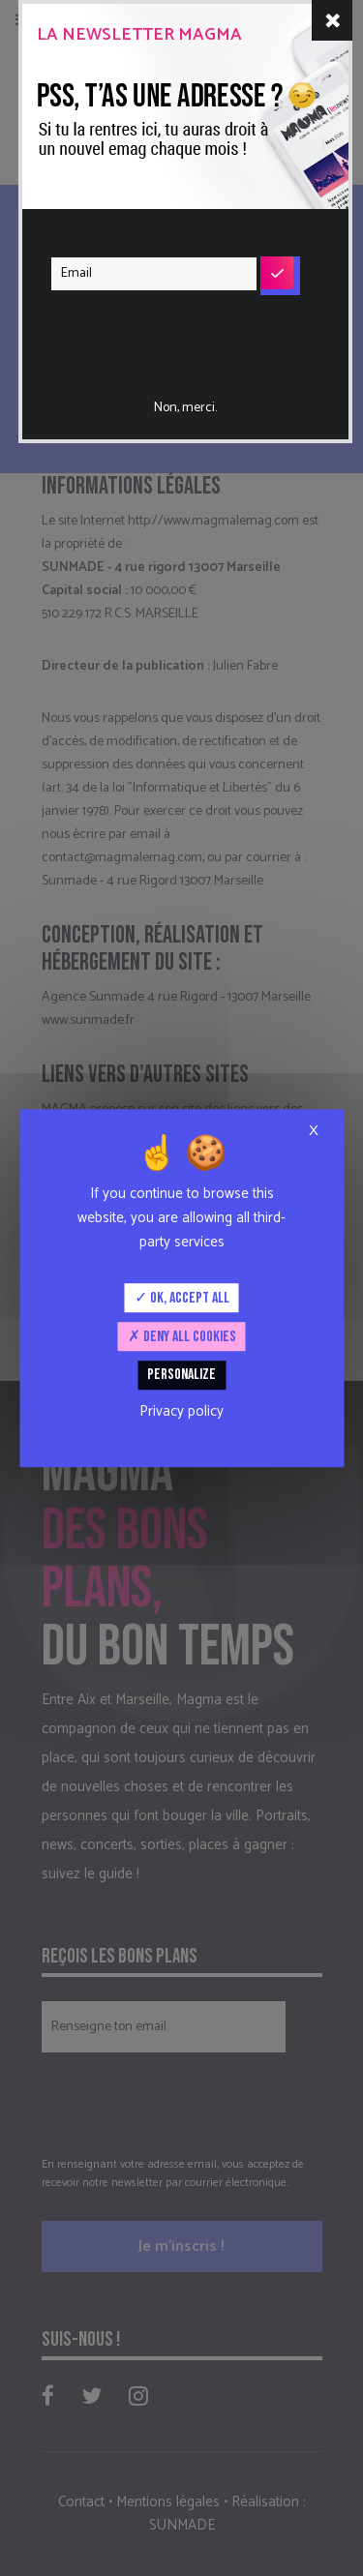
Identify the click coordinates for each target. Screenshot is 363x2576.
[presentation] (169, 332)
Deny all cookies (182, 1337)
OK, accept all (182, 1298)
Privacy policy (181, 1411)
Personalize (181, 1375)
